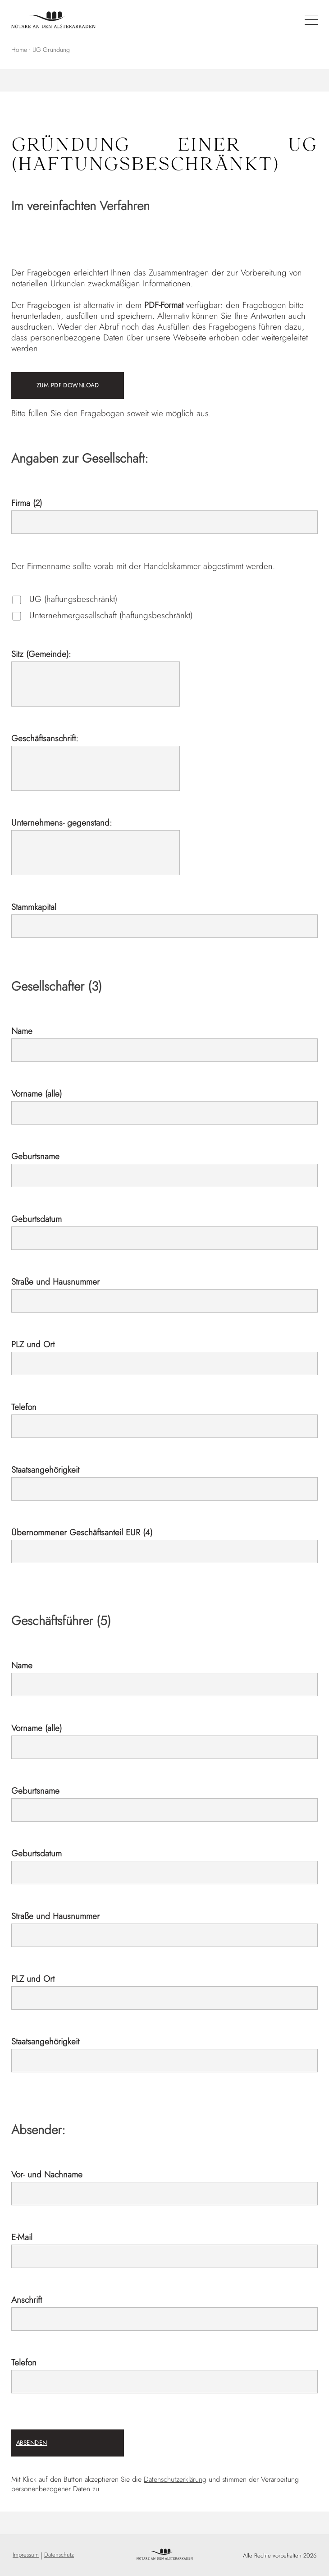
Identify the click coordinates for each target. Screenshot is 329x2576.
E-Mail (21, 2237)
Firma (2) (26, 503)
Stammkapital (33, 907)
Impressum (26, 2554)
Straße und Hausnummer (55, 1281)
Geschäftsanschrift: (44, 738)
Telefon (24, 1407)
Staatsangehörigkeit (45, 1469)
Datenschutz (59, 2554)
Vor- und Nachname (46, 2174)
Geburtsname (35, 1156)
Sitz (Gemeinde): (41, 654)
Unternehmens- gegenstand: (61, 822)
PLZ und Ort (33, 1344)
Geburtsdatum (36, 1219)
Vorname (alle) (36, 1093)
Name (21, 1031)
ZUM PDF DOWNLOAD (68, 385)
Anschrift (26, 2300)
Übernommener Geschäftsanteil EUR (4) (81, 1532)
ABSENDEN (31, 2442)
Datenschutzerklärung (175, 2479)
